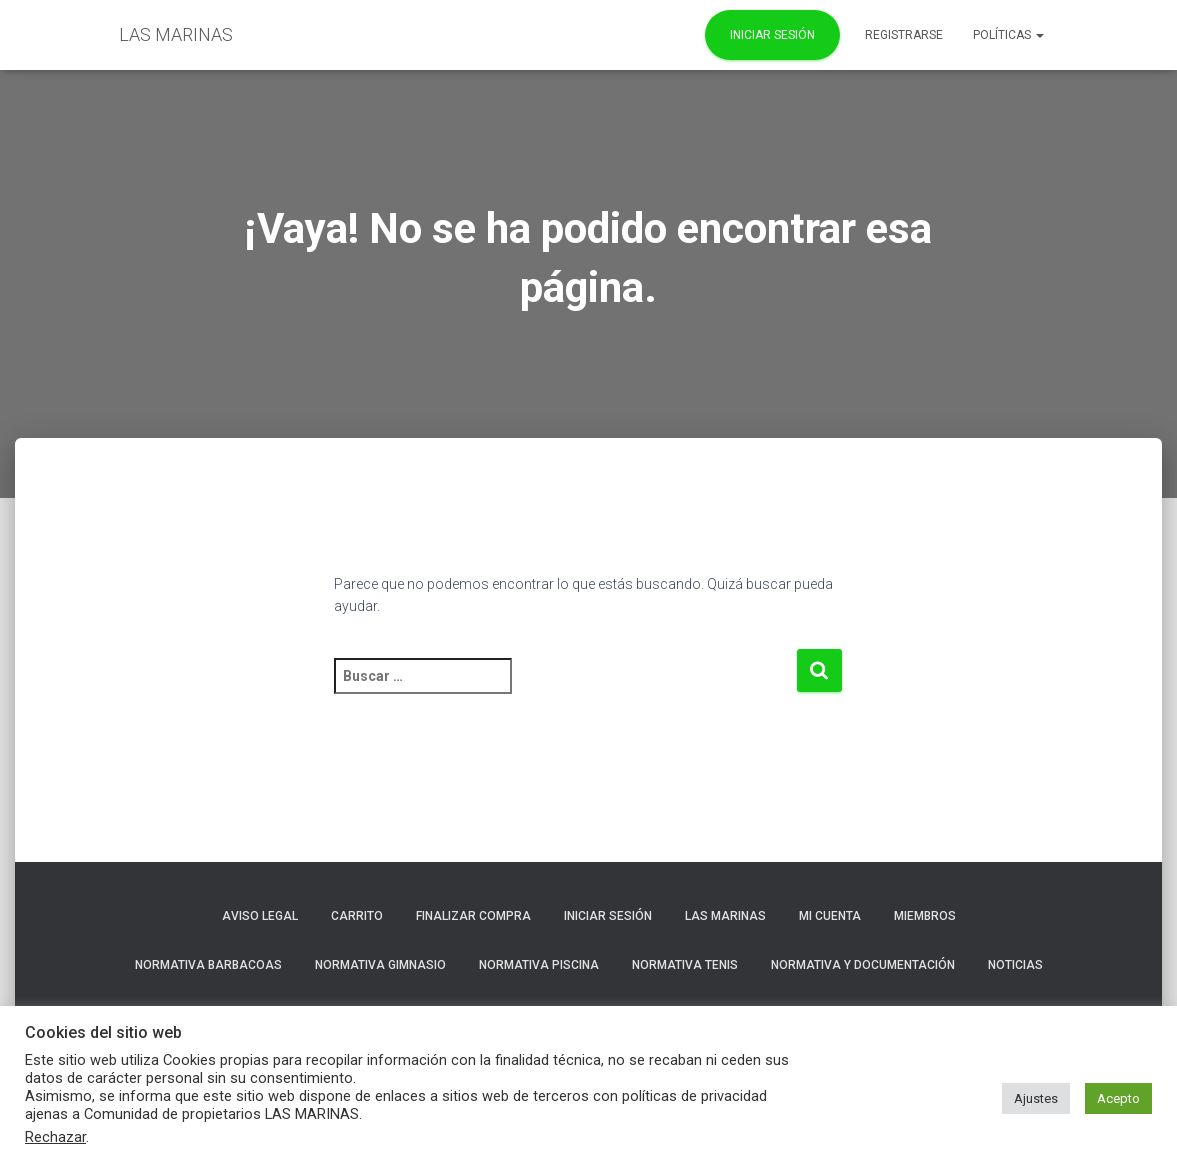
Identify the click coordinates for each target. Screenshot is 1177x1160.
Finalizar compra (473, 916)
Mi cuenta (830, 916)
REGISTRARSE (904, 35)
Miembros (925, 916)
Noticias (1015, 965)
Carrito (357, 916)
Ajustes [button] (1036, 1098)
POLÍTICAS (1008, 35)
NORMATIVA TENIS (685, 965)
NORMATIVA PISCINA (539, 965)
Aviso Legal (260, 916)
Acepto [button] (1118, 1098)
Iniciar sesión (608, 916)
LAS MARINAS (725, 916)
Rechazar (55, 1137)
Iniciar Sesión (772, 35)
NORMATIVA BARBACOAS (208, 965)
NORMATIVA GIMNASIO (380, 965)
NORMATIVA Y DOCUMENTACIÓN (863, 965)
